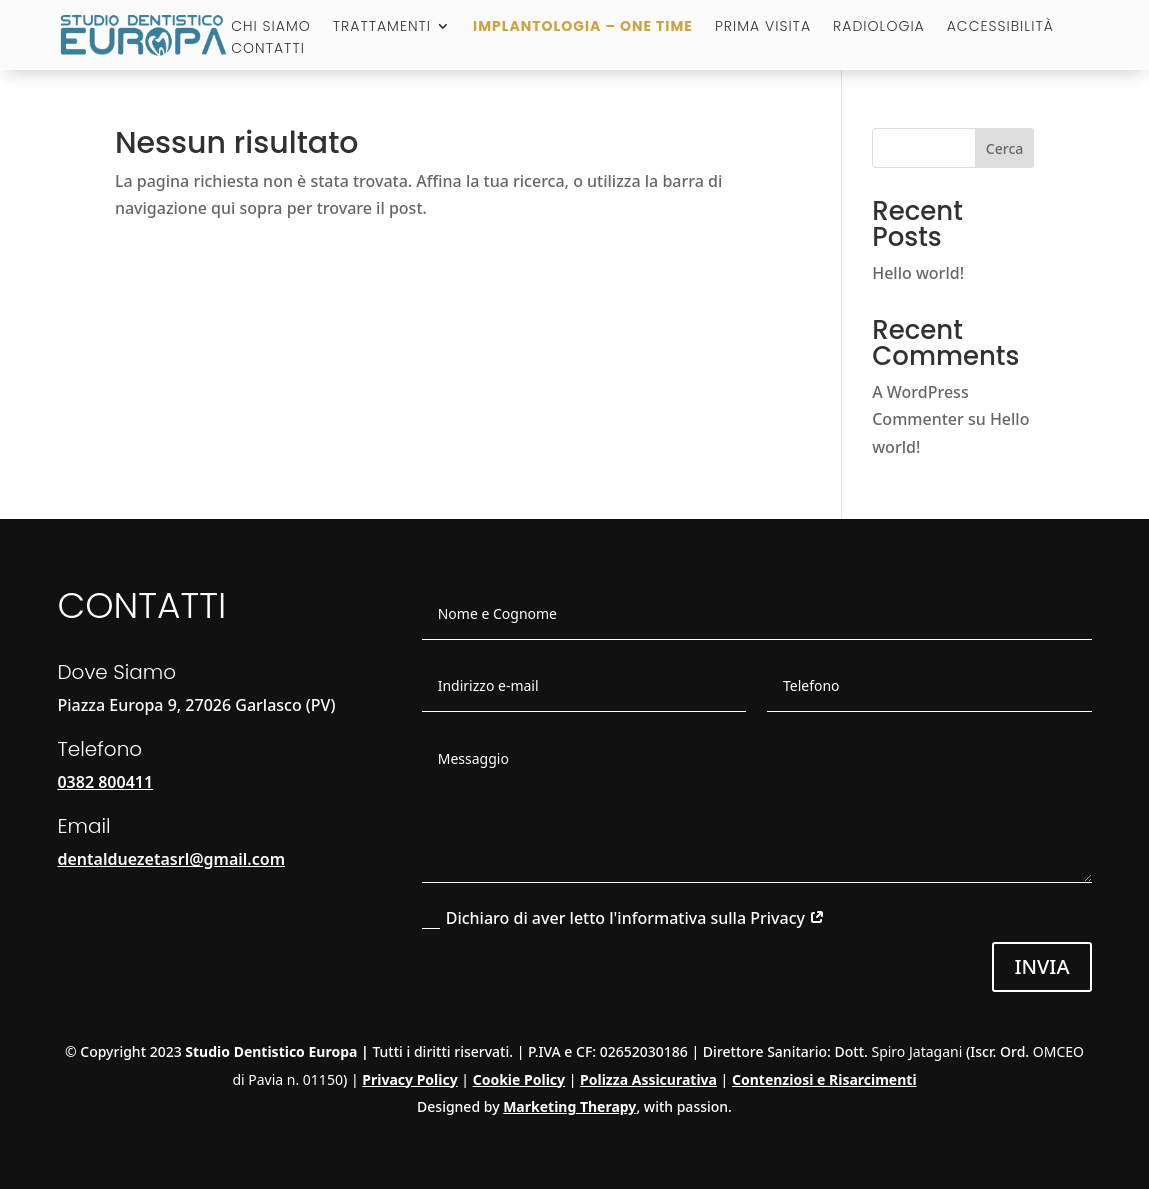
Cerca (1004, 148)
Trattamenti (382, 27)
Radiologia (879, 27)
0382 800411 (105, 782)
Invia (1041, 966)
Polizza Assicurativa (648, 1079)
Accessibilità (1000, 27)
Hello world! (918, 273)
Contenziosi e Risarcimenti (824, 1079)
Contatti (268, 49)
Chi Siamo (271, 27)
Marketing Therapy (569, 1106)
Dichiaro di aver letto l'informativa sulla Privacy (623, 918)
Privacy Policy (409, 1079)
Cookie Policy (519, 1079)
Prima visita (763, 27)
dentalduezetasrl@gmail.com (171, 859)
